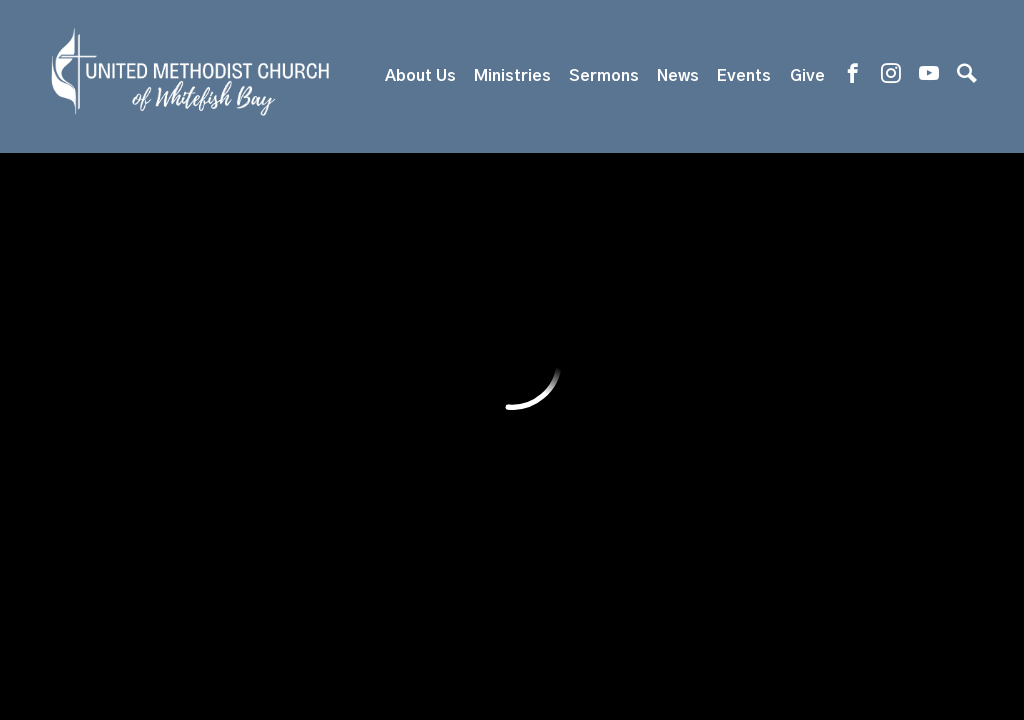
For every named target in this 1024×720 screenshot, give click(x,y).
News (678, 76)
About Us (420, 76)
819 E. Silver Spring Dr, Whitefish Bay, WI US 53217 (467, 520)
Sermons (604, 76)
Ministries (512, 76)
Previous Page (181, 244)
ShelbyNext (512, 651)
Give (807, 76)
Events (744, 76)
